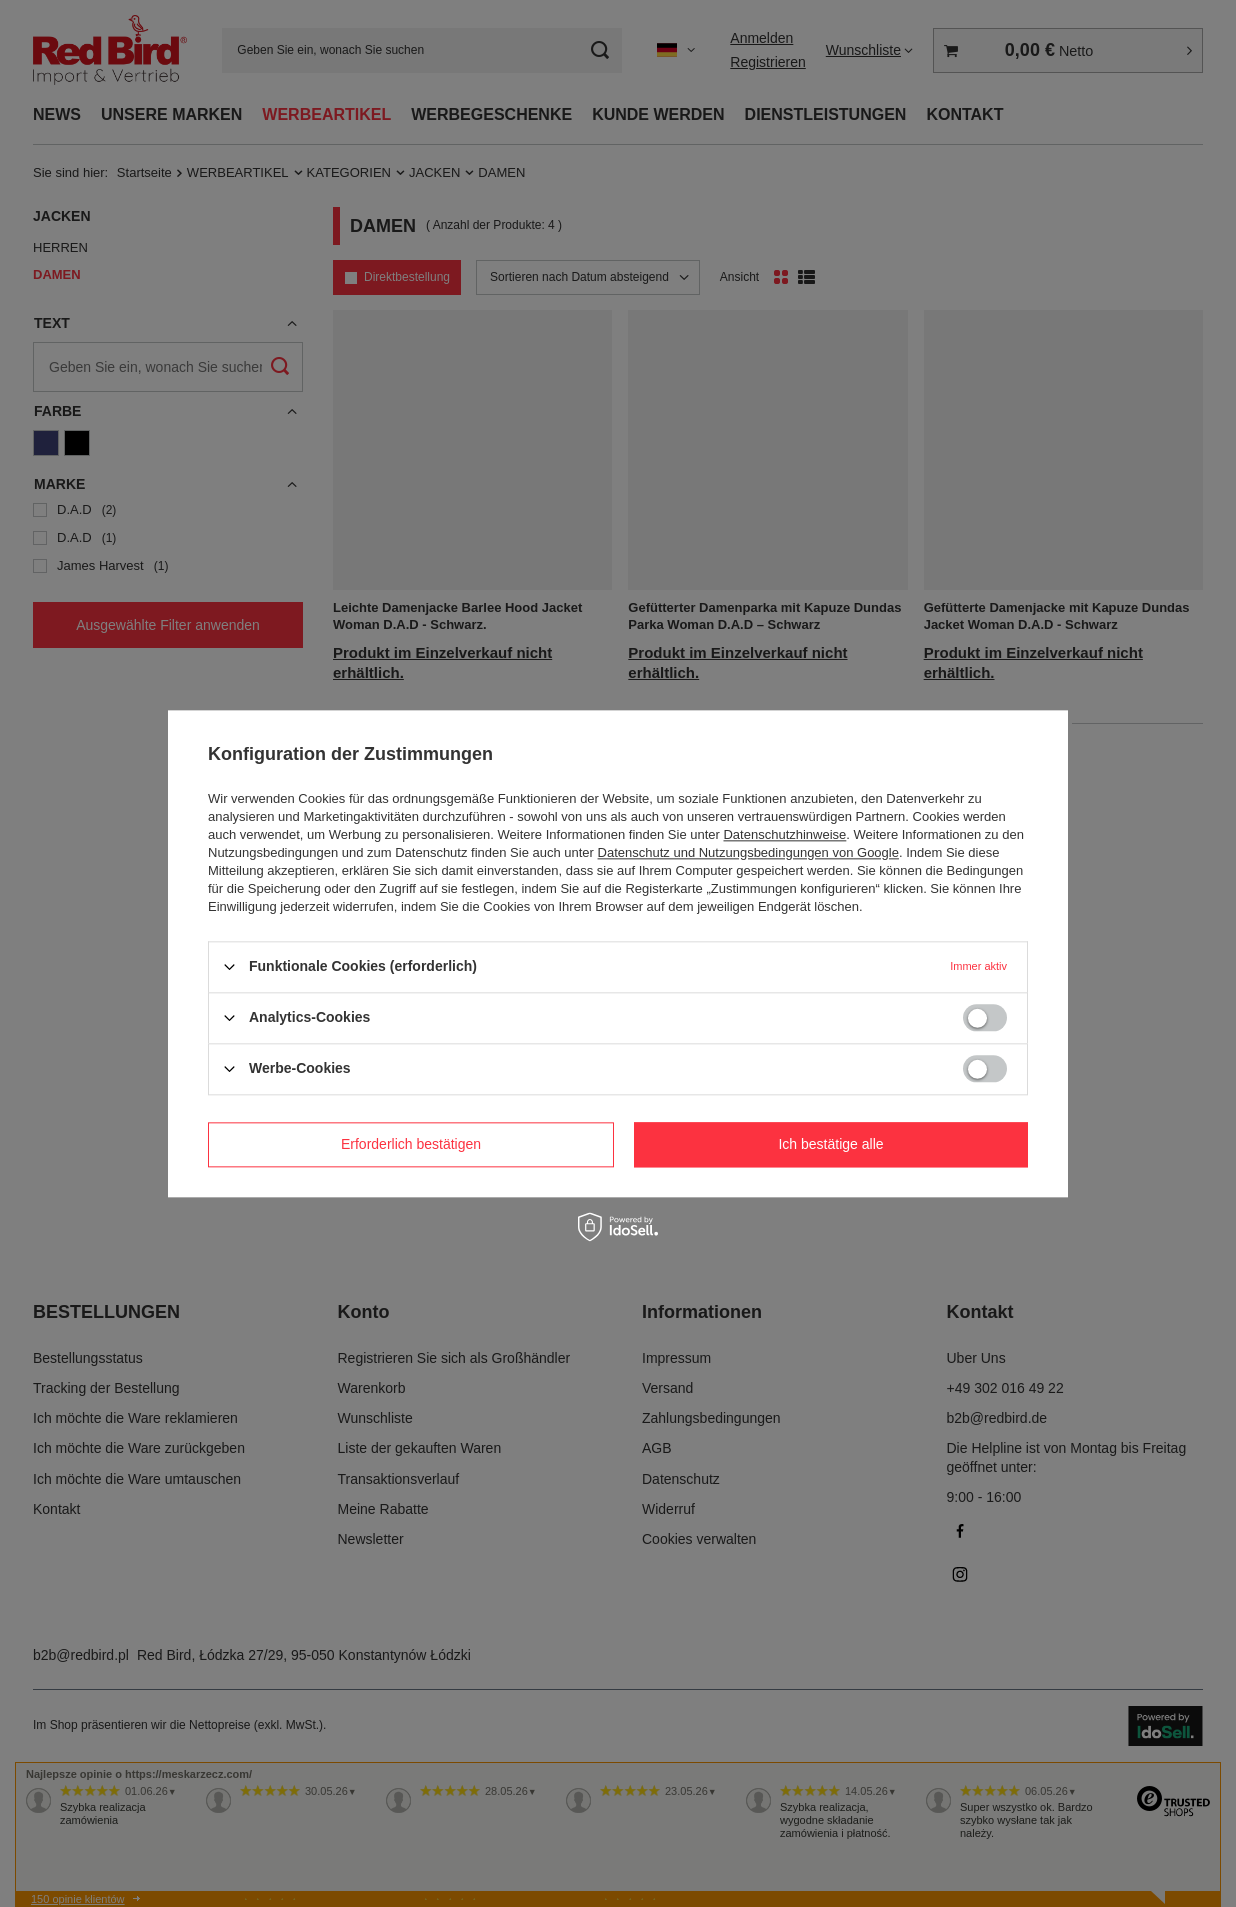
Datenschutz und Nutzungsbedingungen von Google (748, 852)
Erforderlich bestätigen (411, 1144)
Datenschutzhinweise (784, 834)
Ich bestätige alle (830, 1144)
